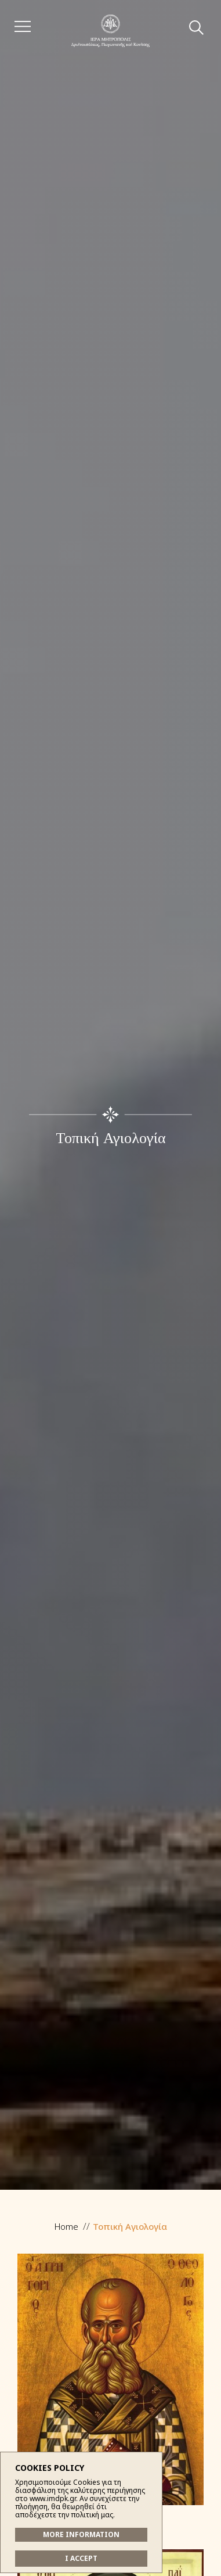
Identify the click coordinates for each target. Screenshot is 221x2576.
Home (66, 2226)
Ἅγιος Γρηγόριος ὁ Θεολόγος (110, 2401)
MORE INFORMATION (81, 2534)
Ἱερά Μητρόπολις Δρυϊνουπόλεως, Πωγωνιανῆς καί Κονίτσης (110, 30)
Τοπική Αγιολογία (130, 2226)
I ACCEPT (81, 2558)
